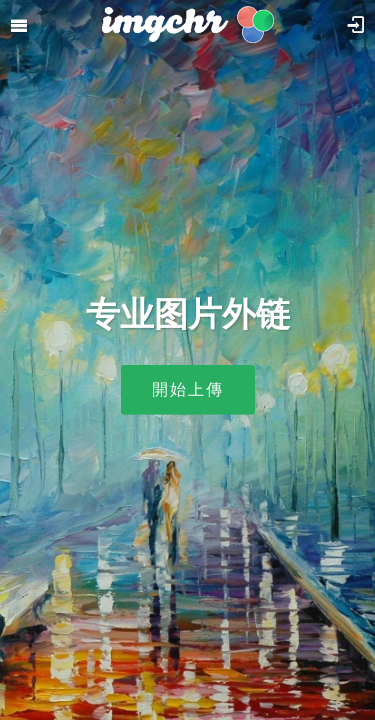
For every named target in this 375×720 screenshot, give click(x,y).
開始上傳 (188, 389)
